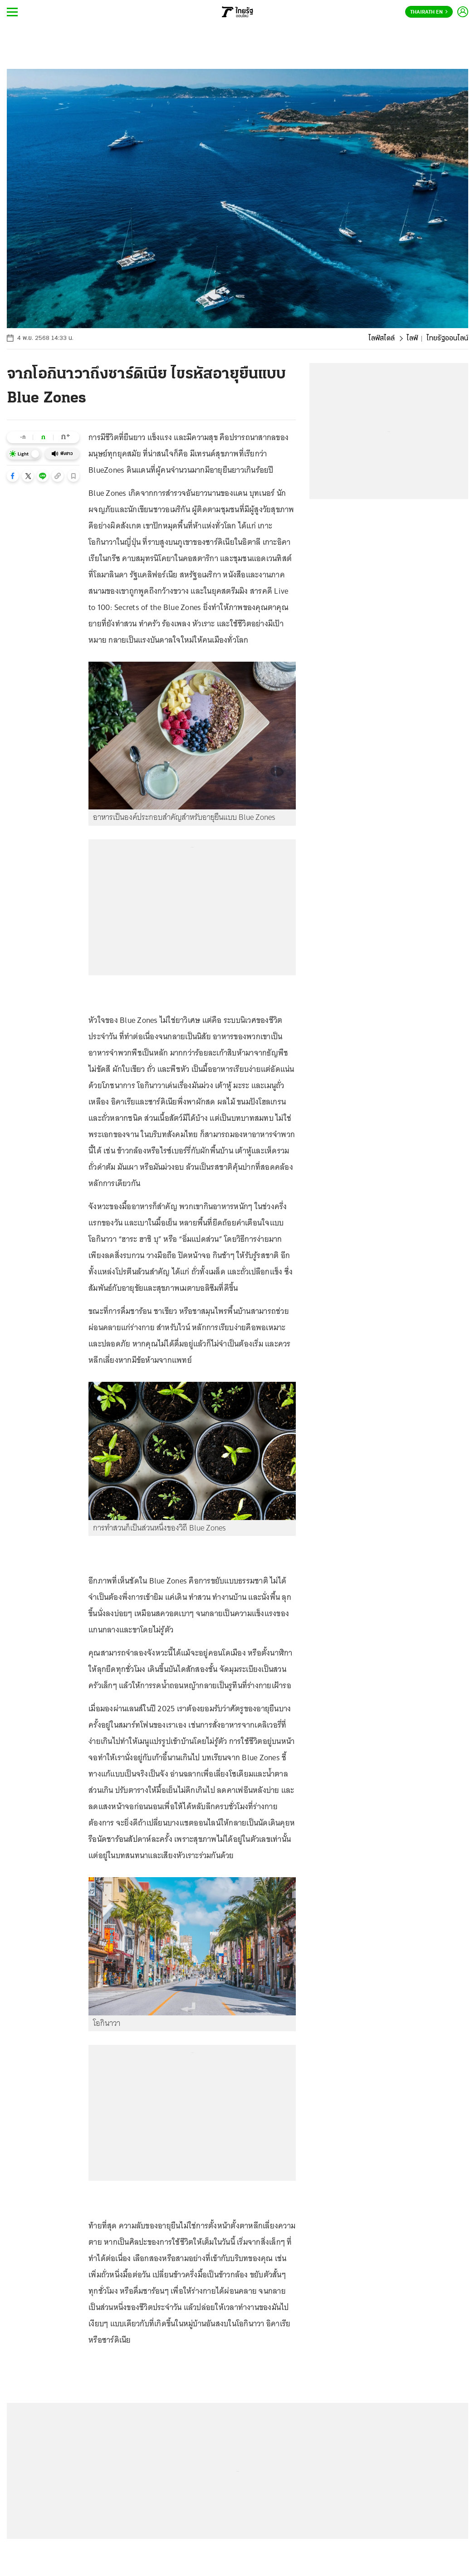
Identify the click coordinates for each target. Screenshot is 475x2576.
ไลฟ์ (412, 338)
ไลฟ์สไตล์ (381, 338)
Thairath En (429, 12)
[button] (13, 476)
